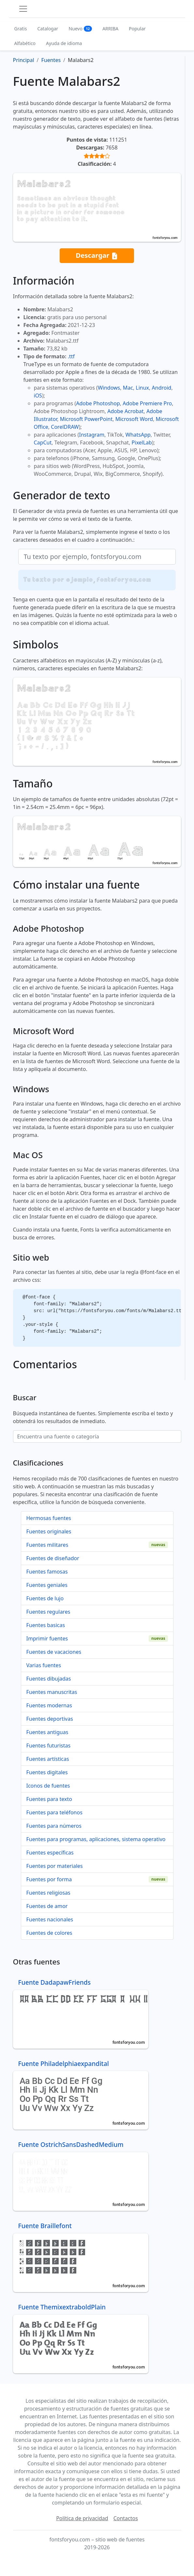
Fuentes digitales (47, 1772)
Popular (137, 28)
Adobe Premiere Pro (147, 403)
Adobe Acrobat (125, 411)
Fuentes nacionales (49, 1919)
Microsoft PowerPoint (86, 419)
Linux (142, 387)
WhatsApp (138, 434)
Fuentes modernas (49, 1705)
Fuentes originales (48, 1531)
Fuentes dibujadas (48, 1678)
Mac (128, 387)
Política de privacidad (82, 2518)
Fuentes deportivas (49, 1718)
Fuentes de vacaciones (54, 1651)
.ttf (71, 356)
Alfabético (25, 43)
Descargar (97, 256)
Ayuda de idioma (64, 43)
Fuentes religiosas (48, 1892)
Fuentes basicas (45, 1625)
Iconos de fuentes (48, 1785)
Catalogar (47, 28)
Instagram (92, 434)
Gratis (20, 28)
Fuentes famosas (47, 1571)
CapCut (43, 442)
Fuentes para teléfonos (54, 1812)
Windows (109, 387)
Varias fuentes (43, 1665)
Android (162, 387)
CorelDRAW (65, 426)
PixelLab (142, 442)
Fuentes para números (54, 1825)
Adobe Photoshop (98, 403)
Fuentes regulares (48, 1611)
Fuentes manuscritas (51, 1692)
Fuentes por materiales (54, 1866)
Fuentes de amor (47, 1906)
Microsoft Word (134, 419)
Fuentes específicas (50, 1852)
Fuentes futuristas (48, 1745)
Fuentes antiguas (47, 1732)
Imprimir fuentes (47, 1638)
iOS (38, 395)
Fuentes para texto (49, 1799)
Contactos (125, 2518)
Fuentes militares (47, 1544)
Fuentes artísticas (47, 1758)
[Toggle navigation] (23, 9)
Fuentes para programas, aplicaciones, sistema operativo (96, 1839)
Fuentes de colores (49, 1932)
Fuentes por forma (49, 1879)
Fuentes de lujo (45, 1598)
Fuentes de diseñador (52, 1558)
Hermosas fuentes (48, 1518)
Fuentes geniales (46, 1585)
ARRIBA (110, 28)
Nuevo (80, 28)
